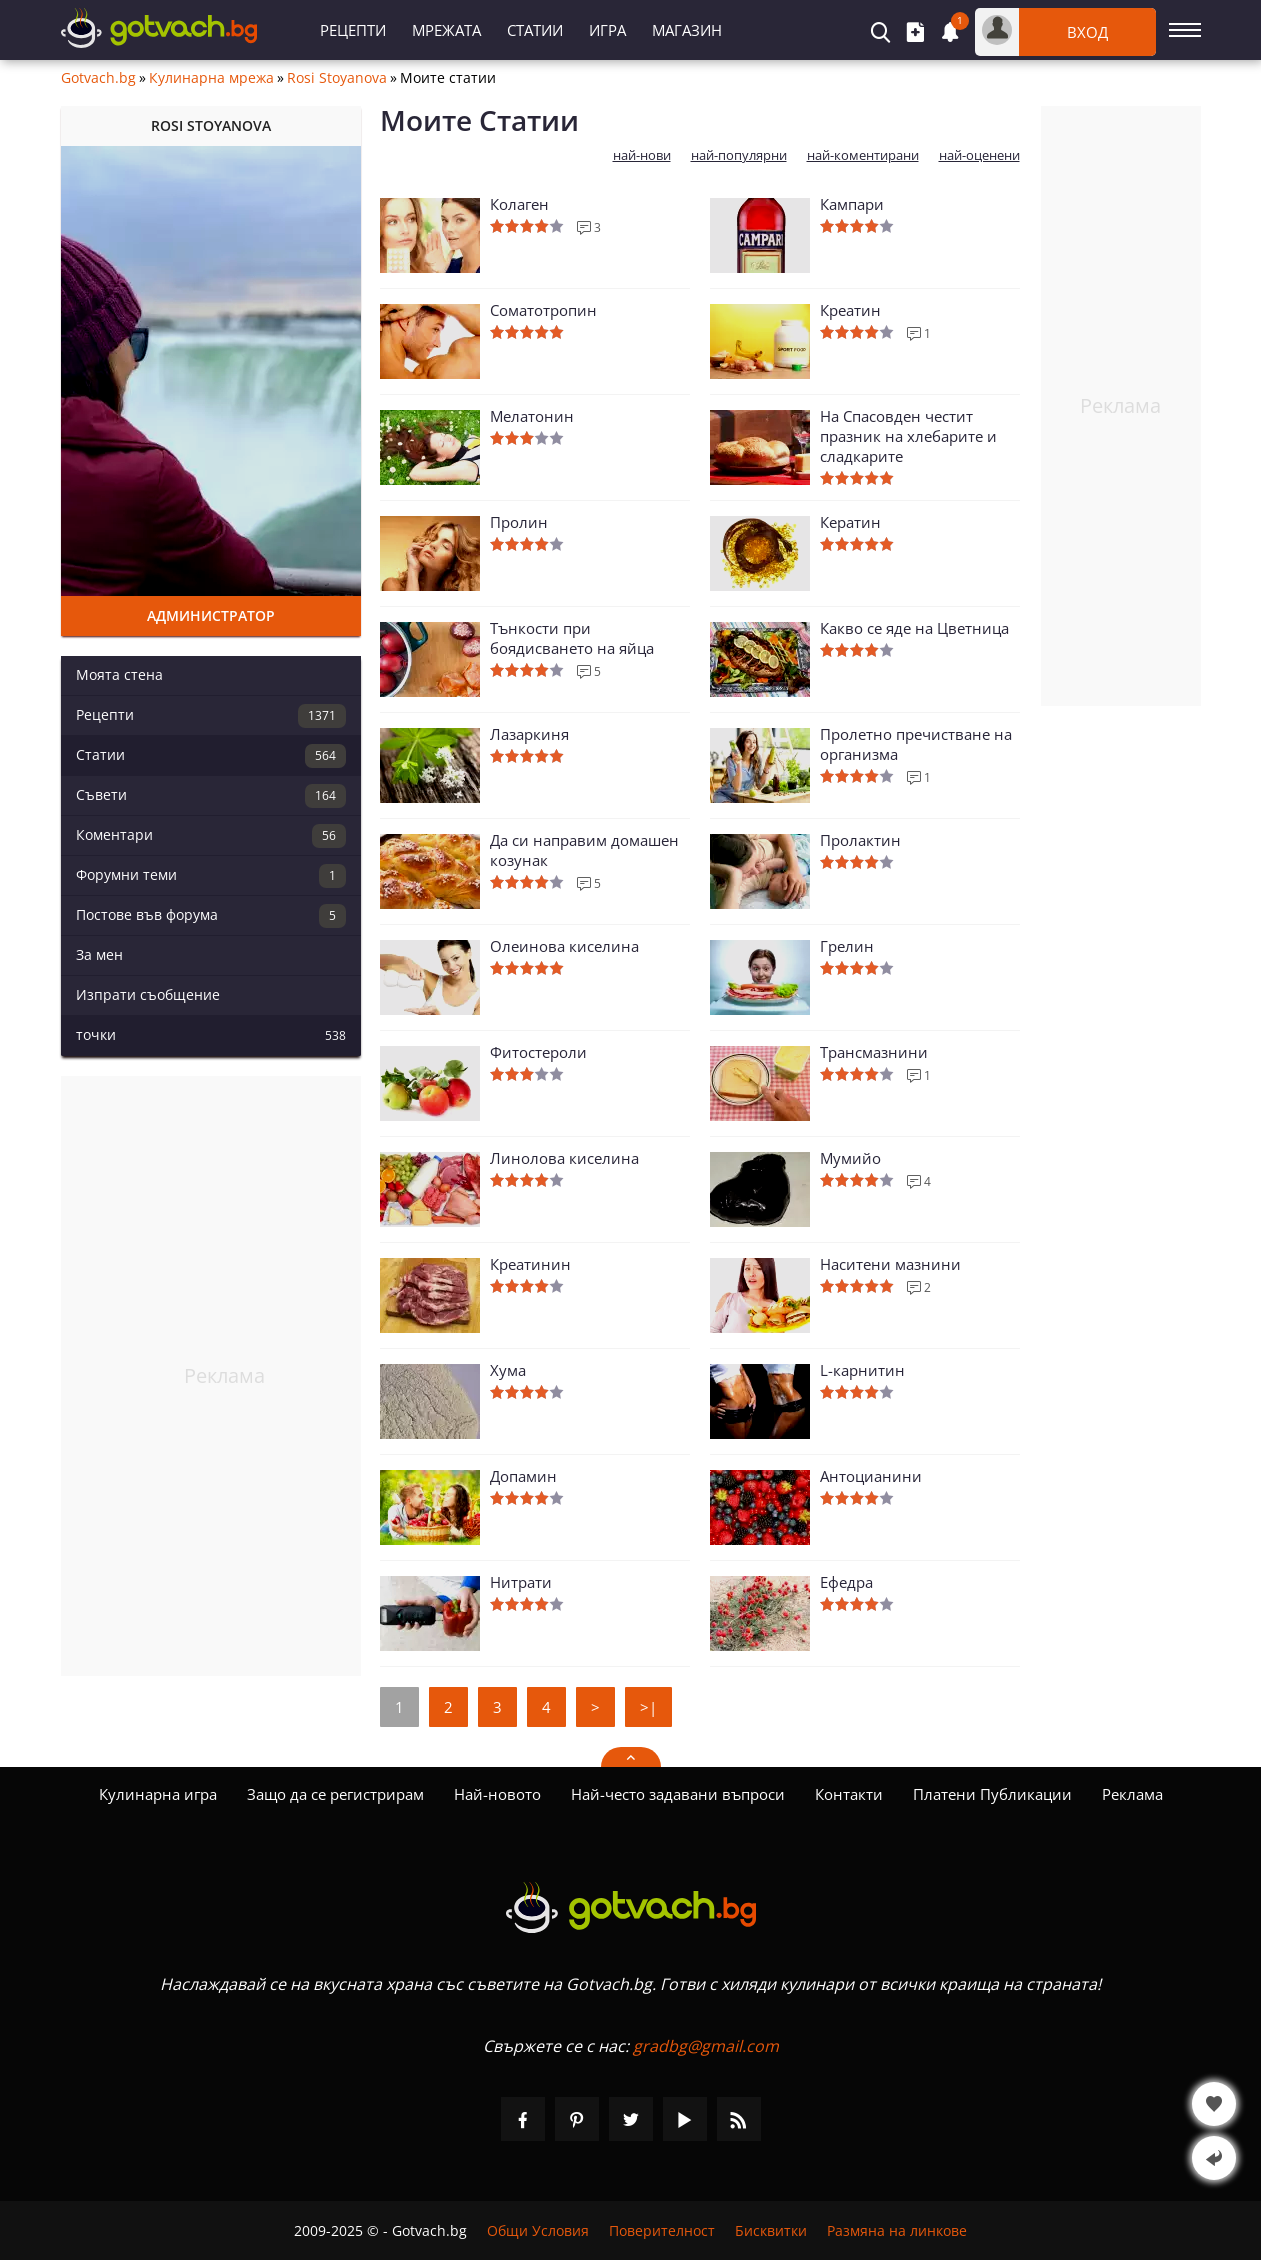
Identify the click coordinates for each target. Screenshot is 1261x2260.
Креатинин (530, 1264)
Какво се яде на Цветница (914, 628)
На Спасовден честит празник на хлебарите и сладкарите (908, 436)
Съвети (211, 796)
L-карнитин (862, 1370)
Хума (508, 1370)
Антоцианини (871, 1476)
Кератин (850, 522)
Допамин (523, 1476)
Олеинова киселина (564, 946)
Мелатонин (532, 416)
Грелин (847, 946)
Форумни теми (211, 876)
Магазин (687, 30)
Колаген (519, 204)
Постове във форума (211, 916)
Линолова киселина (564, 1158)
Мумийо (850, 1158)
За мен (99, 954)
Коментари (211, 836)
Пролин (519, 522)
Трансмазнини (874, 1052)
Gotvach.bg (98, 78)
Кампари (852, 204)
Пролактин (860, 840)
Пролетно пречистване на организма (916, 744)
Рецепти (353, 30)
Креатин (850, 310)
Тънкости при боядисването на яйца (572, 638)
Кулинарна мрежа (211, 78)
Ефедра (846, 1582)
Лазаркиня (529, 734)
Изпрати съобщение (148, 994)
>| (648, 1707)
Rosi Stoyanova (337, 78)
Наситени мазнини (890, 1264)
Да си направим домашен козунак (584, 850)
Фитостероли (538, 1052)
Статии (535, 30)
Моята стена (119, 674)
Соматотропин (543, 310)
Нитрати (521, 1582)
